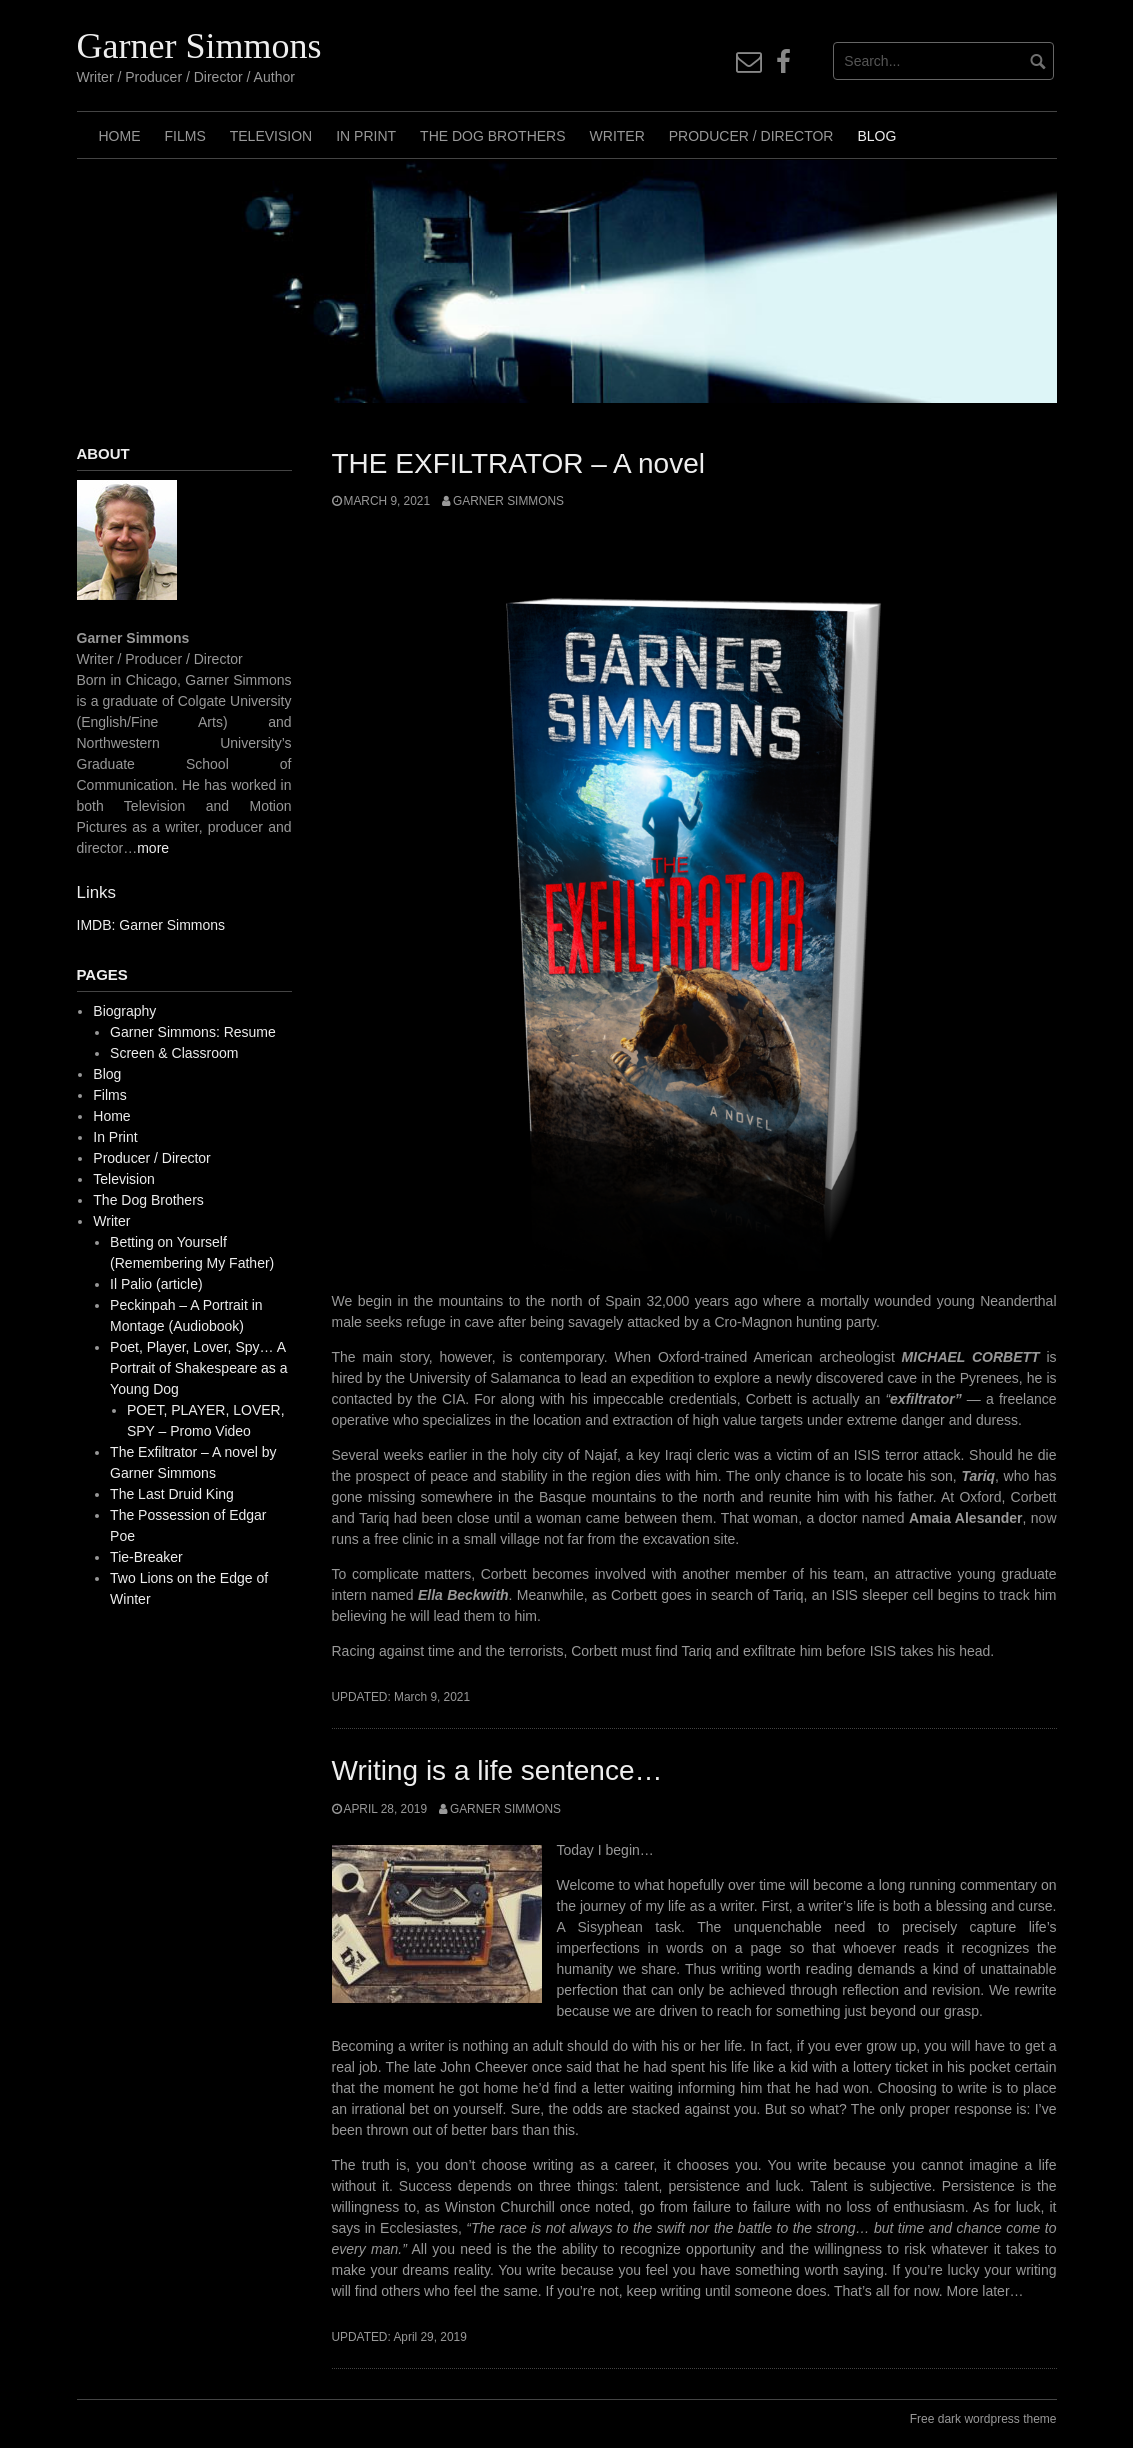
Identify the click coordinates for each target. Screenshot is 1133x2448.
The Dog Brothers (492, 136)
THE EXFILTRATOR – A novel (518, 463)
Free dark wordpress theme (983, 2419)
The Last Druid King (172, 1494)
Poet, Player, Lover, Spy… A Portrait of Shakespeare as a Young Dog (198, 1368)
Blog (876, 136)
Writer (617, 136)
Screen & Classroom (174, 1053)
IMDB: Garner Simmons (151, 925)
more (153, 848)
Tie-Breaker (146, 1557)
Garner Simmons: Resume (193, 1032)
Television (271, 136)
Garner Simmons (199, 46)
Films (185, 136)
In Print (366, 136)
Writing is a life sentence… (497, 1770)
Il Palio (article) (156, 1284)
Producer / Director (751, 136)
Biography (124, 1011)
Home (120, 136)
